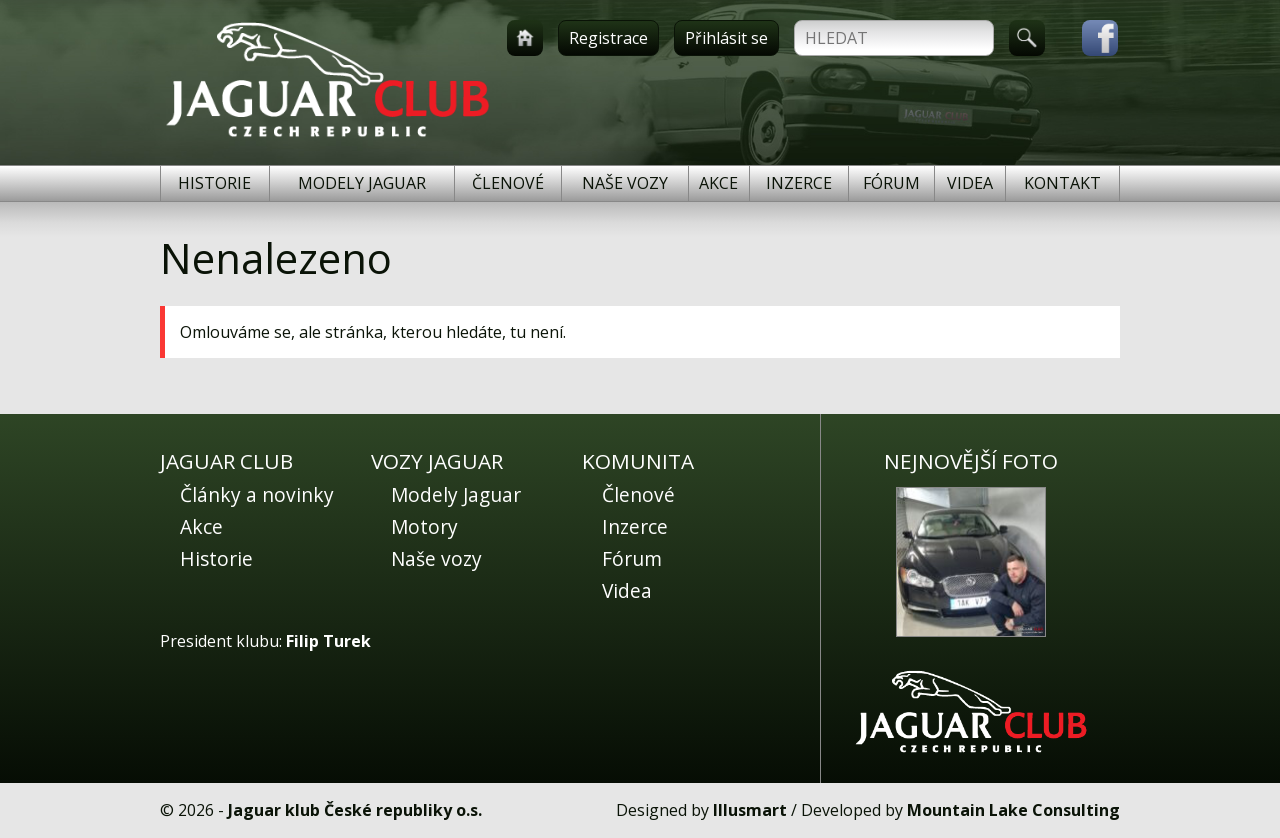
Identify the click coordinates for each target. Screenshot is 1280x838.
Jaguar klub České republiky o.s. (355, 810)
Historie (214, 183)
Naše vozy (625, 183)
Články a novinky (257, 494)
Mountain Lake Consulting (1013, 810)
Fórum (891, 183)
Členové (508, 183)
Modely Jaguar (362, 183)
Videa (970, 183)
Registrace (608, 38)
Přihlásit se (726, 38)
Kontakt (1062, 183)
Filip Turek (328, 641)
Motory (424, 526)
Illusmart (750, 810)
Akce (718, 183)
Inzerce (799, 183)
